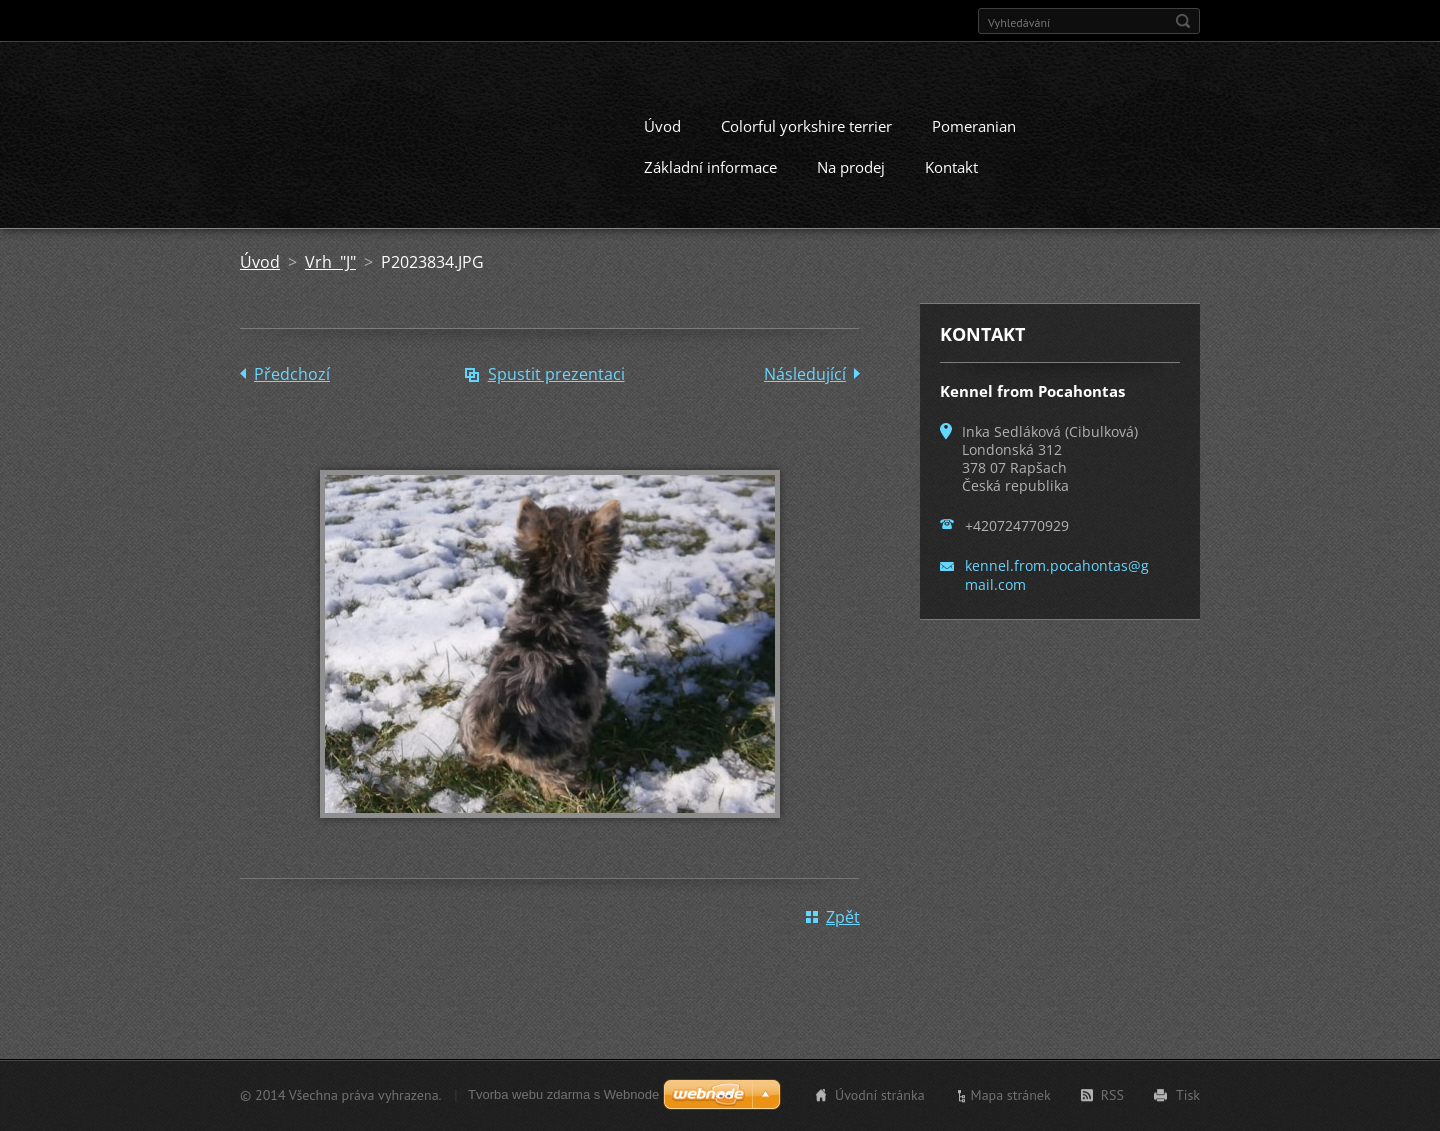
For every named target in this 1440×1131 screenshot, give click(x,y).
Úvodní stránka (880, 1095)
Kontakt (951, 167)
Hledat (1183, 21)
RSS (1112, 1095)
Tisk (1188, 1095)
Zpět (843, 917)
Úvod (662, 126)
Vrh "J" (330, 262)
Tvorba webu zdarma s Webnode (563, 1094)
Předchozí (292, 374)
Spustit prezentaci (556, 374)
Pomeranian (974, 126)
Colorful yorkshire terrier (806, 126)
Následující (805, 374)
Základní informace (710, 167)
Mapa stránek (1011, 1095)
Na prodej (851, 167)
